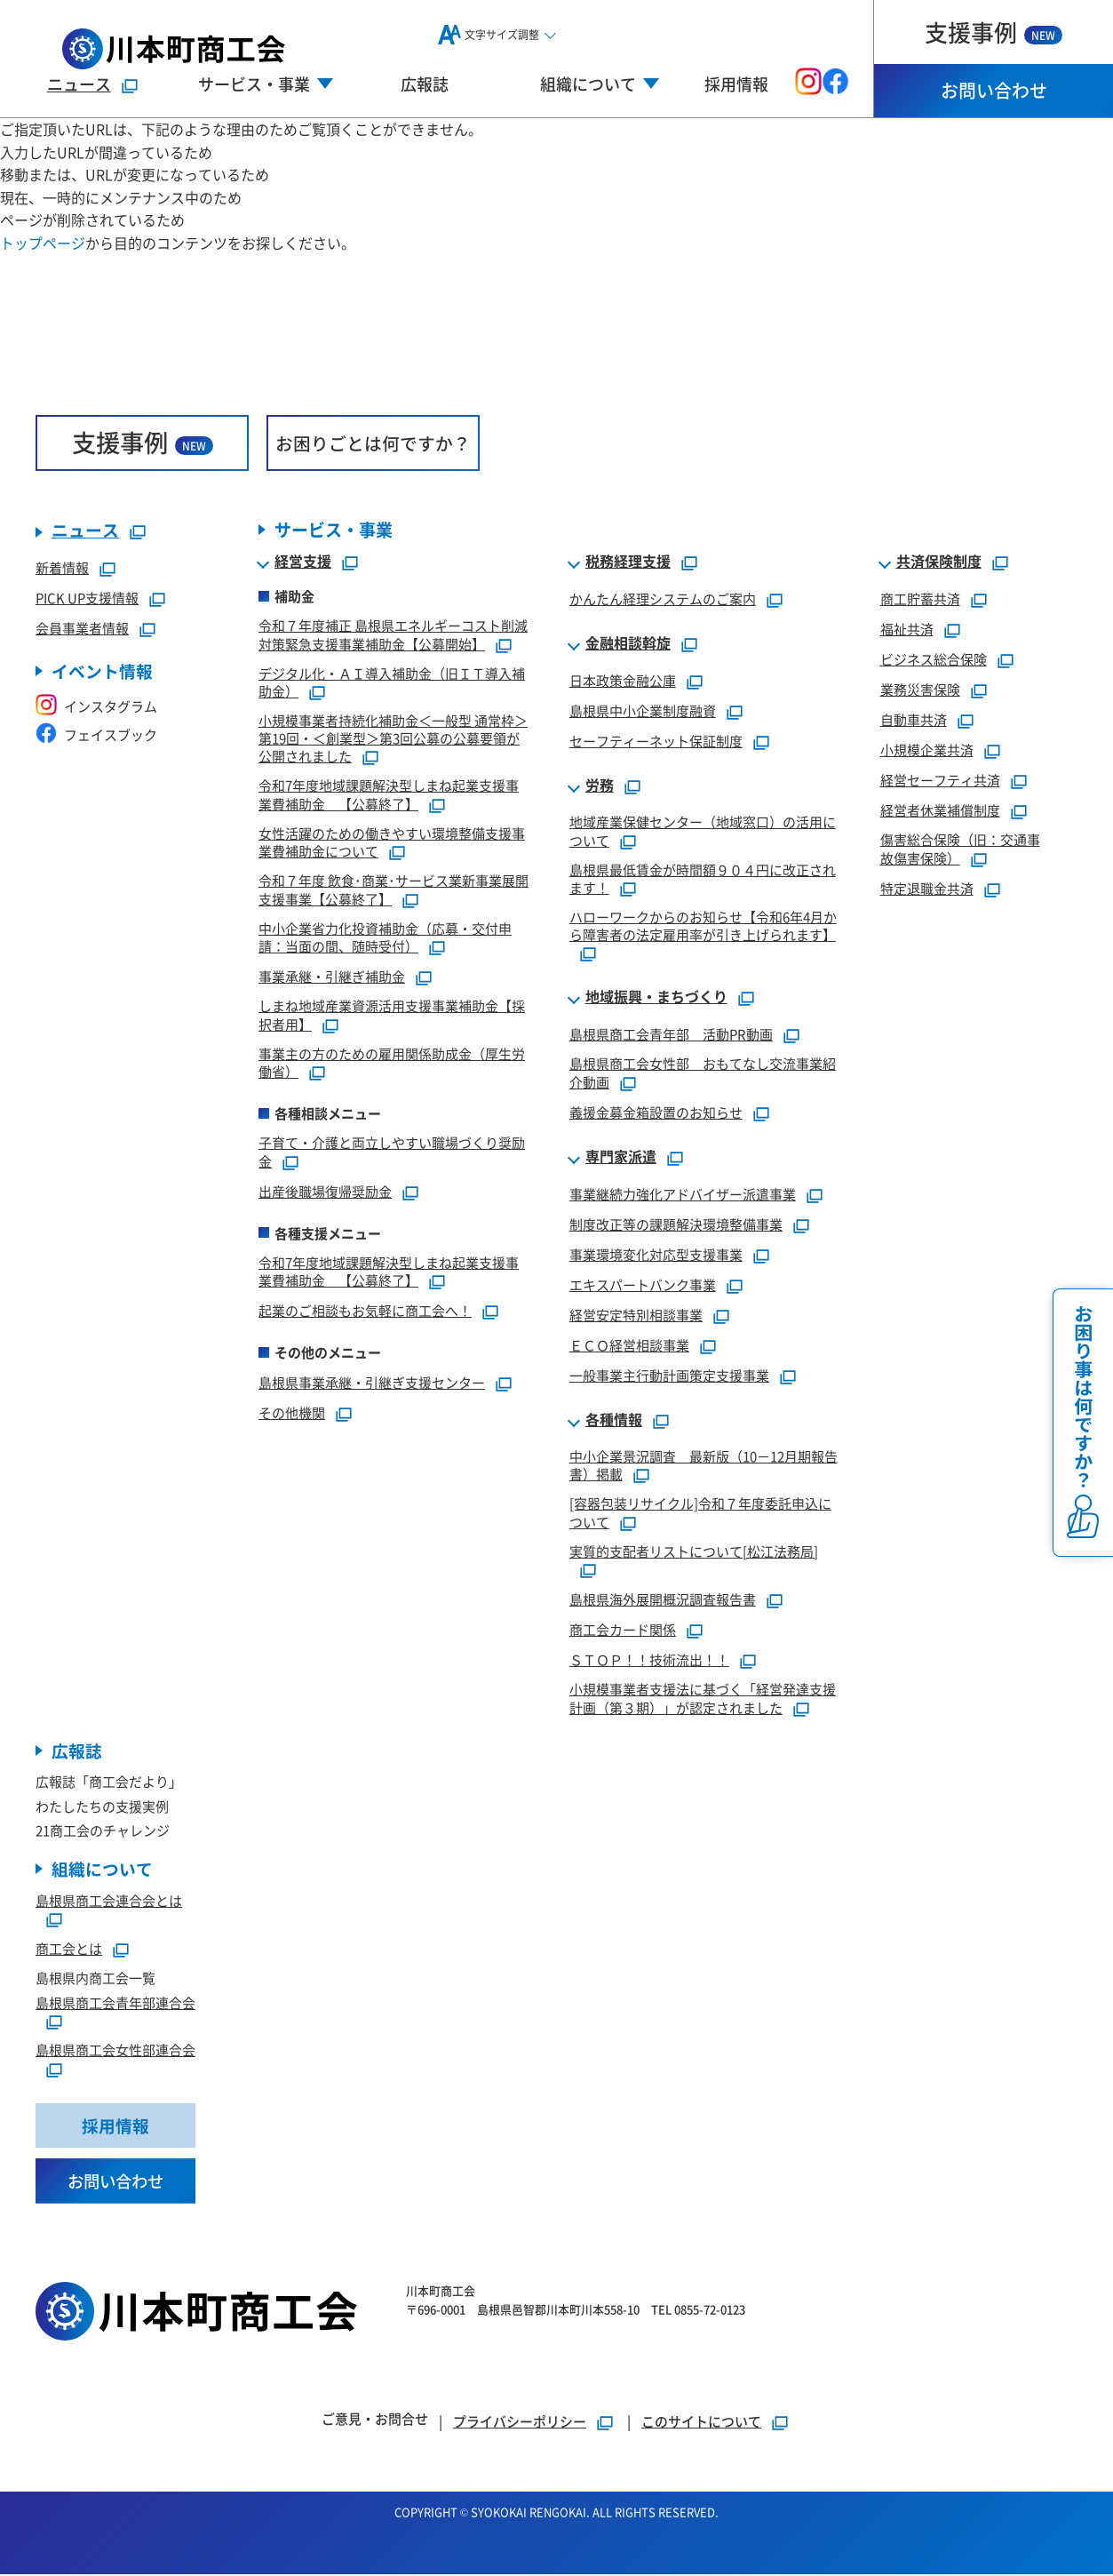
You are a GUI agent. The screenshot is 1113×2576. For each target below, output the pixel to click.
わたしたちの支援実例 (102, 1807)
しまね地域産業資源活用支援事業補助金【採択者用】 (391, 1015)
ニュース (79, 83)
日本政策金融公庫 (622, 681)
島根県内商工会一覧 (95, 1978)
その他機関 (291, 1413)
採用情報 (736, 83)
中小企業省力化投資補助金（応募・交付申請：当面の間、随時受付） (385, 937)
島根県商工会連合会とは (109, 1901)
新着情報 (62, 568)
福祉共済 (907, 629)
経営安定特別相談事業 (636, 1314)
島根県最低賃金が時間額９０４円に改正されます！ (702, 878)
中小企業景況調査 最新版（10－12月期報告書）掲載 (703, 1465)
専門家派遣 (620, 1157)
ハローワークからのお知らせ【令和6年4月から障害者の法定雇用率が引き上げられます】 (703, 926)
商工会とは (69, 1949)
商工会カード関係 (622, 1630)
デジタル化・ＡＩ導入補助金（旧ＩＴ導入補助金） (391, 682)
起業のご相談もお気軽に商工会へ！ (365, 1311)
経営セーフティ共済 (940, 780)
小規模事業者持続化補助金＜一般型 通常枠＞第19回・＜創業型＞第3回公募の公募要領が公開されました (393, 739)
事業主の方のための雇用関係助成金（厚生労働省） (391, 1062)
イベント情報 (102, 672)
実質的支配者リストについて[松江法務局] (693, 1551)
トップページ (42, 242)
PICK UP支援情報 (87, 598)
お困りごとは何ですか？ (373, 443)
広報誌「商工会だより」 (109, 1782)
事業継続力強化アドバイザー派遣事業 (682, 1193)
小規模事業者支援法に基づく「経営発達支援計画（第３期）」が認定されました (702, 1699)
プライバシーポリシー (519, 2422)
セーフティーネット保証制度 (656, 741)
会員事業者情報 (82, 628)
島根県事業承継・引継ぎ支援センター (371, 1383)
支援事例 (993, 31)
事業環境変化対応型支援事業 (656, 1254)
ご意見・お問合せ (375, 2420)
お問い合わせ (994, 90)
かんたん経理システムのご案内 (662, 599)
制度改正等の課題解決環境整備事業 (676, 1224)
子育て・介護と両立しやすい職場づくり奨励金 (391, 1152)
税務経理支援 (628, 562)
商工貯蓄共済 (920, 599)
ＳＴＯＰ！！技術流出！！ (649, 1660)
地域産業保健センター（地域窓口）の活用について (702, 831)
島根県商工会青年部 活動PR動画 (671, 1034)
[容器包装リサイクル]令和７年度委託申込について (700, 1513)
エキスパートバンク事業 (642, 1284)
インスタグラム (96, 707)
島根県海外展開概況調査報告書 (662, 1600)
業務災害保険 (920, 690)
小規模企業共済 (927, 750)
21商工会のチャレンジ (103, 1831)
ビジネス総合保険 (933, 659)
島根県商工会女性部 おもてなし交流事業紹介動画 (702, 1073)
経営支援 (302, 562)
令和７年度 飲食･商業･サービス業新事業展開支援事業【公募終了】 (393, 890)
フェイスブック (96, 735)
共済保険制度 (939, 562)
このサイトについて (701, 2422)
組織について (102, 1870)
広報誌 (425, 83)
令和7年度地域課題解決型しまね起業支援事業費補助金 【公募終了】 (388, 795)
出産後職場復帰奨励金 (325, 1191)
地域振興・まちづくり (656, 998)
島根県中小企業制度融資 (642, 711)
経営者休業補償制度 (940, 811)
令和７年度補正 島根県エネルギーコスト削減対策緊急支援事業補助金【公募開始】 (393, 635)
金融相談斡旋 (628, 644)
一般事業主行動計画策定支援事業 (669, 1375)
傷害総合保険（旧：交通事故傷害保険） (960, 849)
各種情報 (613, 1420)
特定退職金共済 (927, 888)
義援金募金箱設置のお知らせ (656, 1112)
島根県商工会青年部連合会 (115, 2003)
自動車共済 (913, 720)
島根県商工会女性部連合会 (115, 2050)
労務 (599, 786)
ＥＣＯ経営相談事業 (629, 1345)
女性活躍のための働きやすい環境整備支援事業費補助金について (391, 842)
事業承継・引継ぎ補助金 (331, 977)
